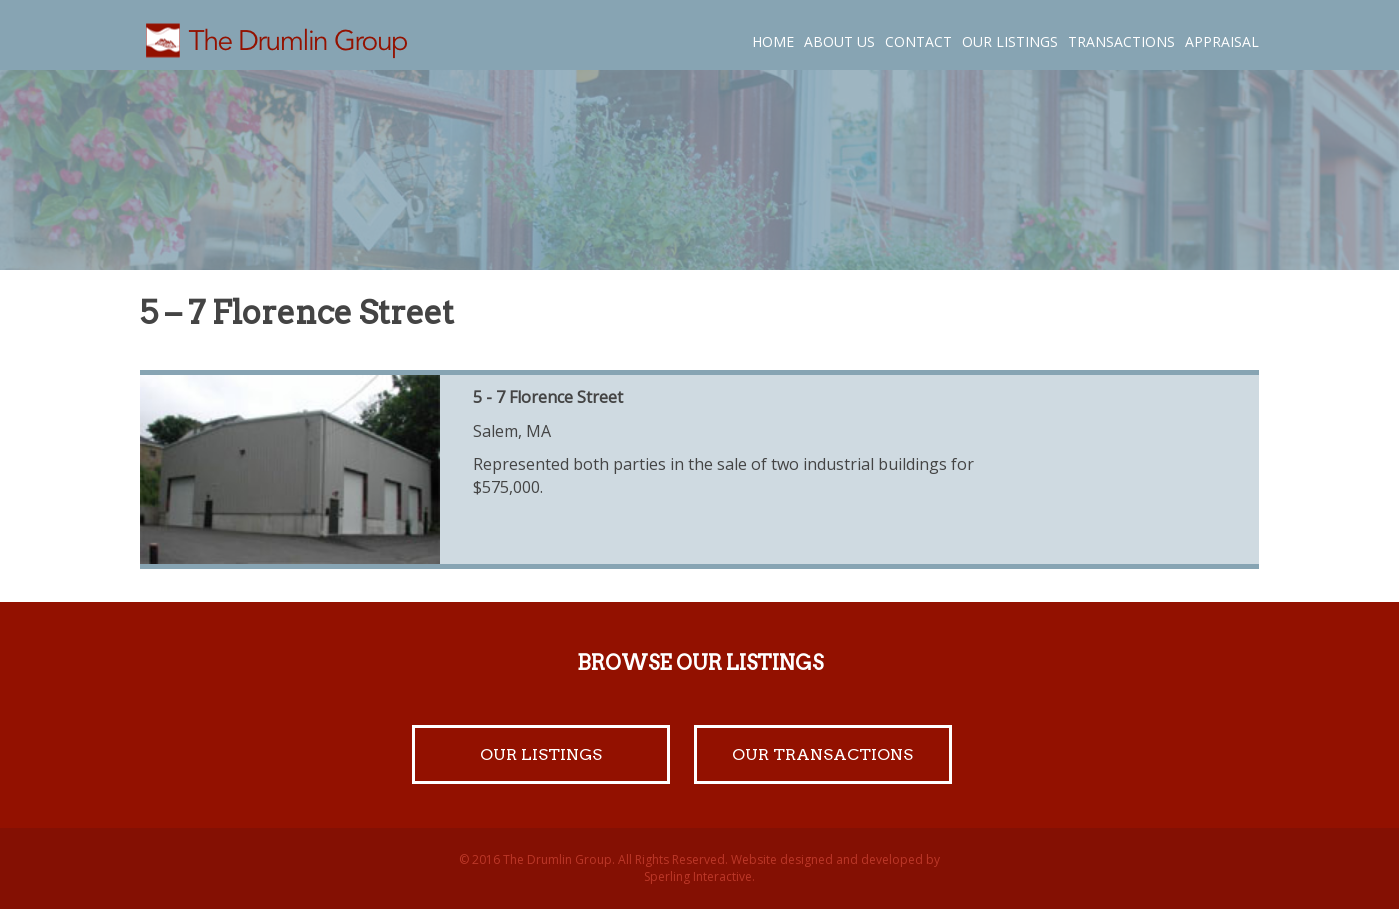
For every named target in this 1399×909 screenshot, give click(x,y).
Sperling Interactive (698, 876)
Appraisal (1222, 41)
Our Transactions (822, 754)
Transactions (1121, 41)
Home (773, 41)
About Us (839, 41)
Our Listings (1010, 41)
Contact (918, 41)
